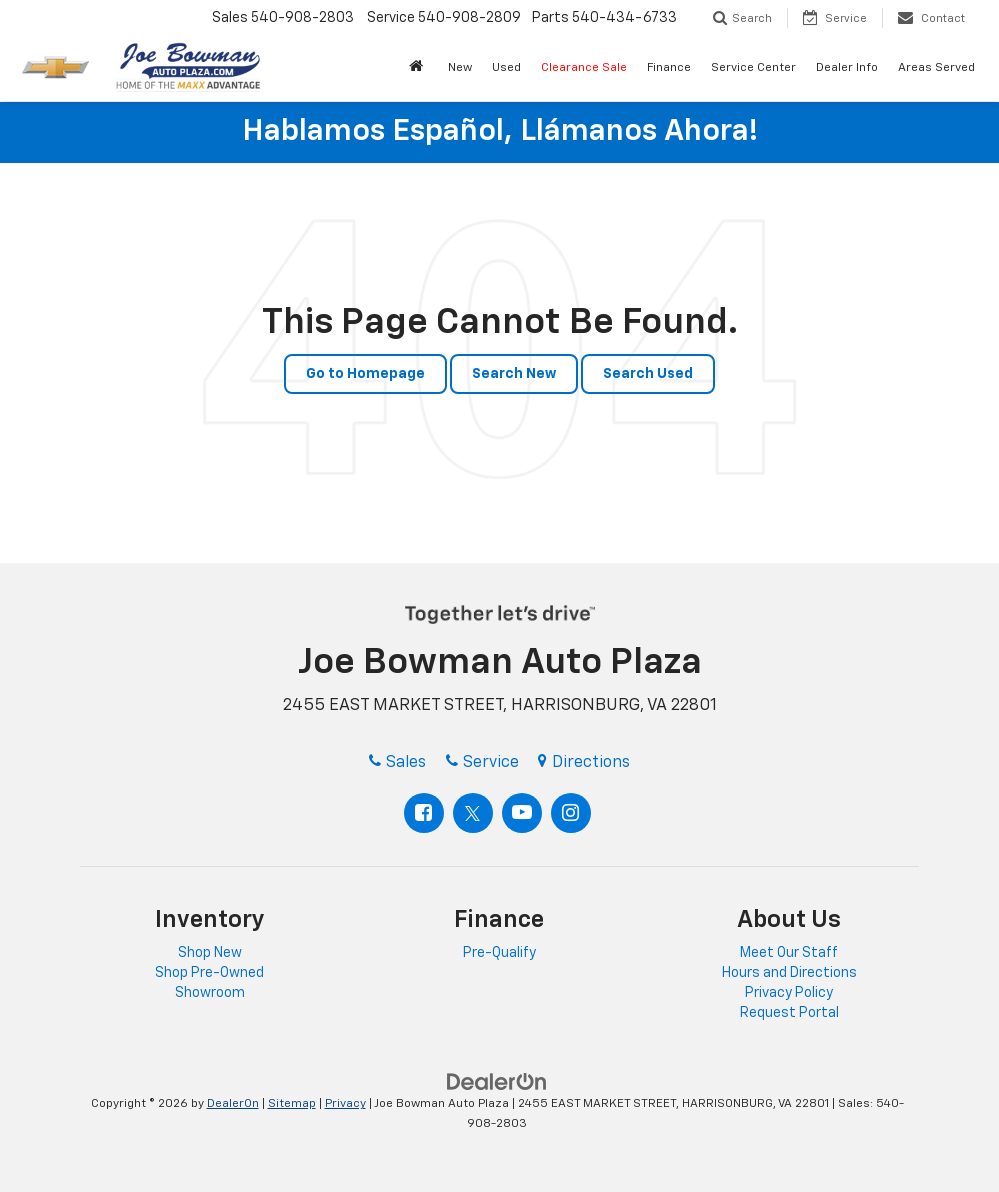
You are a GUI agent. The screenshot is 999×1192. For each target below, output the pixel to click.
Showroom (210, 993)
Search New (514, 374)
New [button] (460, 68)
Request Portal (789, 1013)
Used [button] (506, 68)
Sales (397, 763)
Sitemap (292, 1104)
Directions (584, 763)
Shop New (210, 953)
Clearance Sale (584, 68)
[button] (418, 68)
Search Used (648, 374)
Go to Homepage (365, 374)
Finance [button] (669, 68)
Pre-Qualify (499, 953)
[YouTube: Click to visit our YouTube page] (522, 813)
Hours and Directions (789, 973)
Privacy (345, 1104)
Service (482, 763)
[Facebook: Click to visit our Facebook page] (424, 813)
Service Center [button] (753, 68)
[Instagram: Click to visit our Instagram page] (571, 813)
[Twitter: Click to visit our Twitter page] (473, 813)
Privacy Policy (789, 993)
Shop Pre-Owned (209, 973)
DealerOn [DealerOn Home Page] (233, 1104)
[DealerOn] (497, 1082)
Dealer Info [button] (847, 68)
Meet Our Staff (789, 953)
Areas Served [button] (936, 68)
